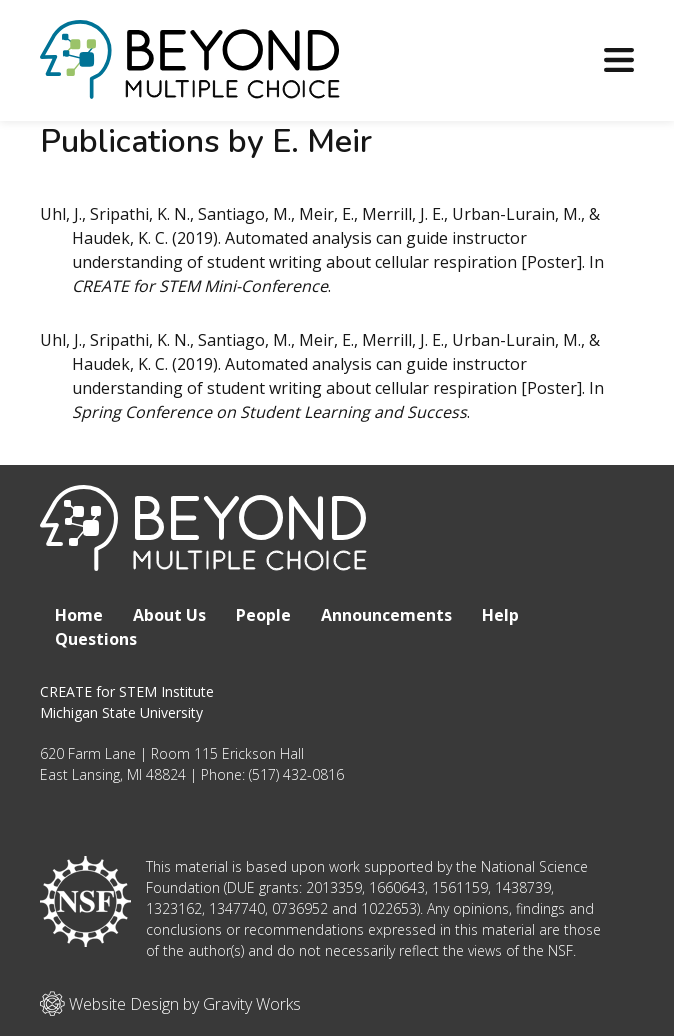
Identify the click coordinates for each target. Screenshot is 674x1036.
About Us (169, 615)
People (263, 615)
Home (79, 615)
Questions (96, 639)
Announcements (386, 615)
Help (500, 615)
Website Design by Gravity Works (170, 1003)
